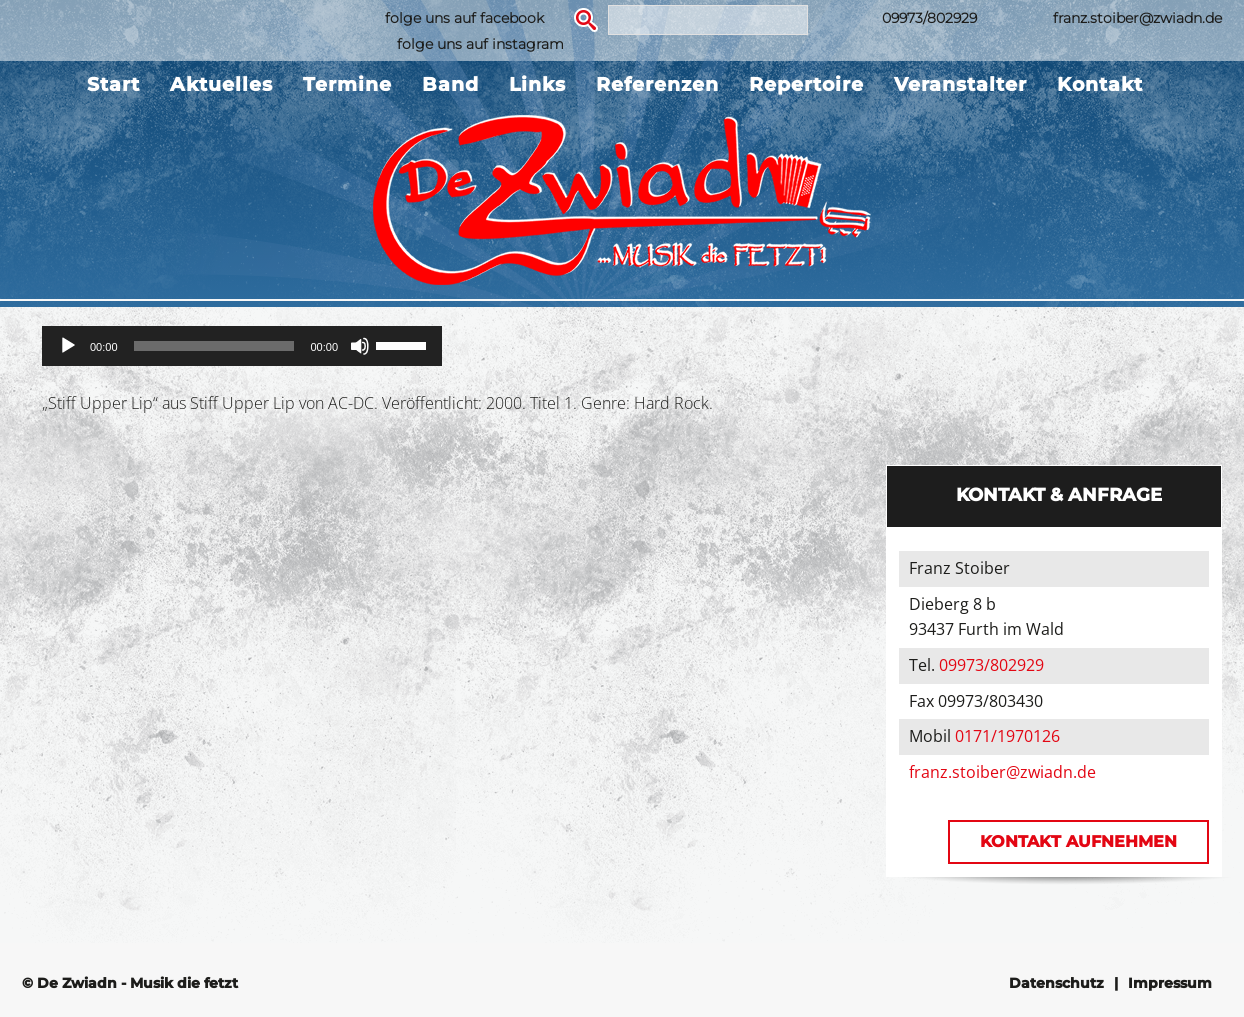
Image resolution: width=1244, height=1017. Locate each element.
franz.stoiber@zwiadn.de (1137, 18)
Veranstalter (960, 84)
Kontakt (1100, 84)
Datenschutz (1056, 983)
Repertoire (806, 84)
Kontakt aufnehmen (1078, 841)
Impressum (1170, 983)
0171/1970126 (1007, 736)
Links (537, 84)
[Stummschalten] (360, 346)
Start (113, 84)
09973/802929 (929, 18)
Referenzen (657, 84)
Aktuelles (221, 84)
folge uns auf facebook (464, 18)
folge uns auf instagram (480, 44)
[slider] (214, 346)
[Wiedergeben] (68, 346)
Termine (347, 84)
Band (450, 84)
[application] (242, 346)
